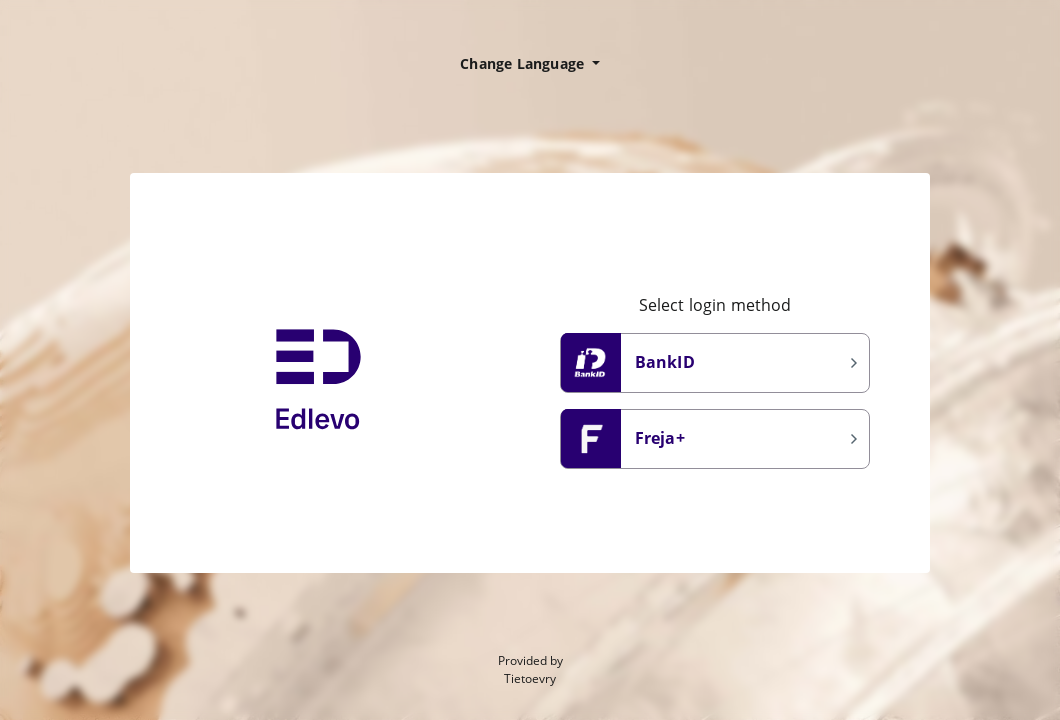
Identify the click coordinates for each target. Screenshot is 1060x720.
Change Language (524, 63)
